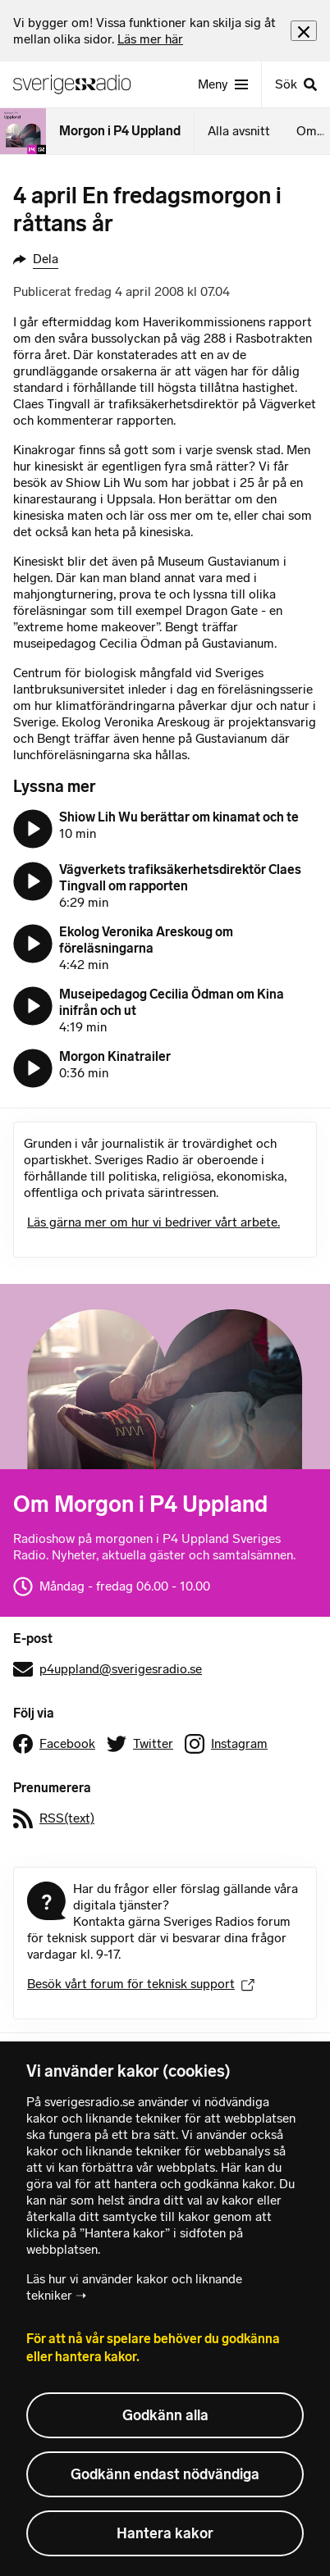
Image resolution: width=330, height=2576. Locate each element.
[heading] (152, 31)
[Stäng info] (304, 30)
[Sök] (295, 84)
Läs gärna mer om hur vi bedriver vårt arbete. (153, 1222)
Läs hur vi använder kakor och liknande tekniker (134, 2287)
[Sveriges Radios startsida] (79, 84)
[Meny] (223, 84)
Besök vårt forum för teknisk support (140, 1983)
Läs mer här (150, 39)
